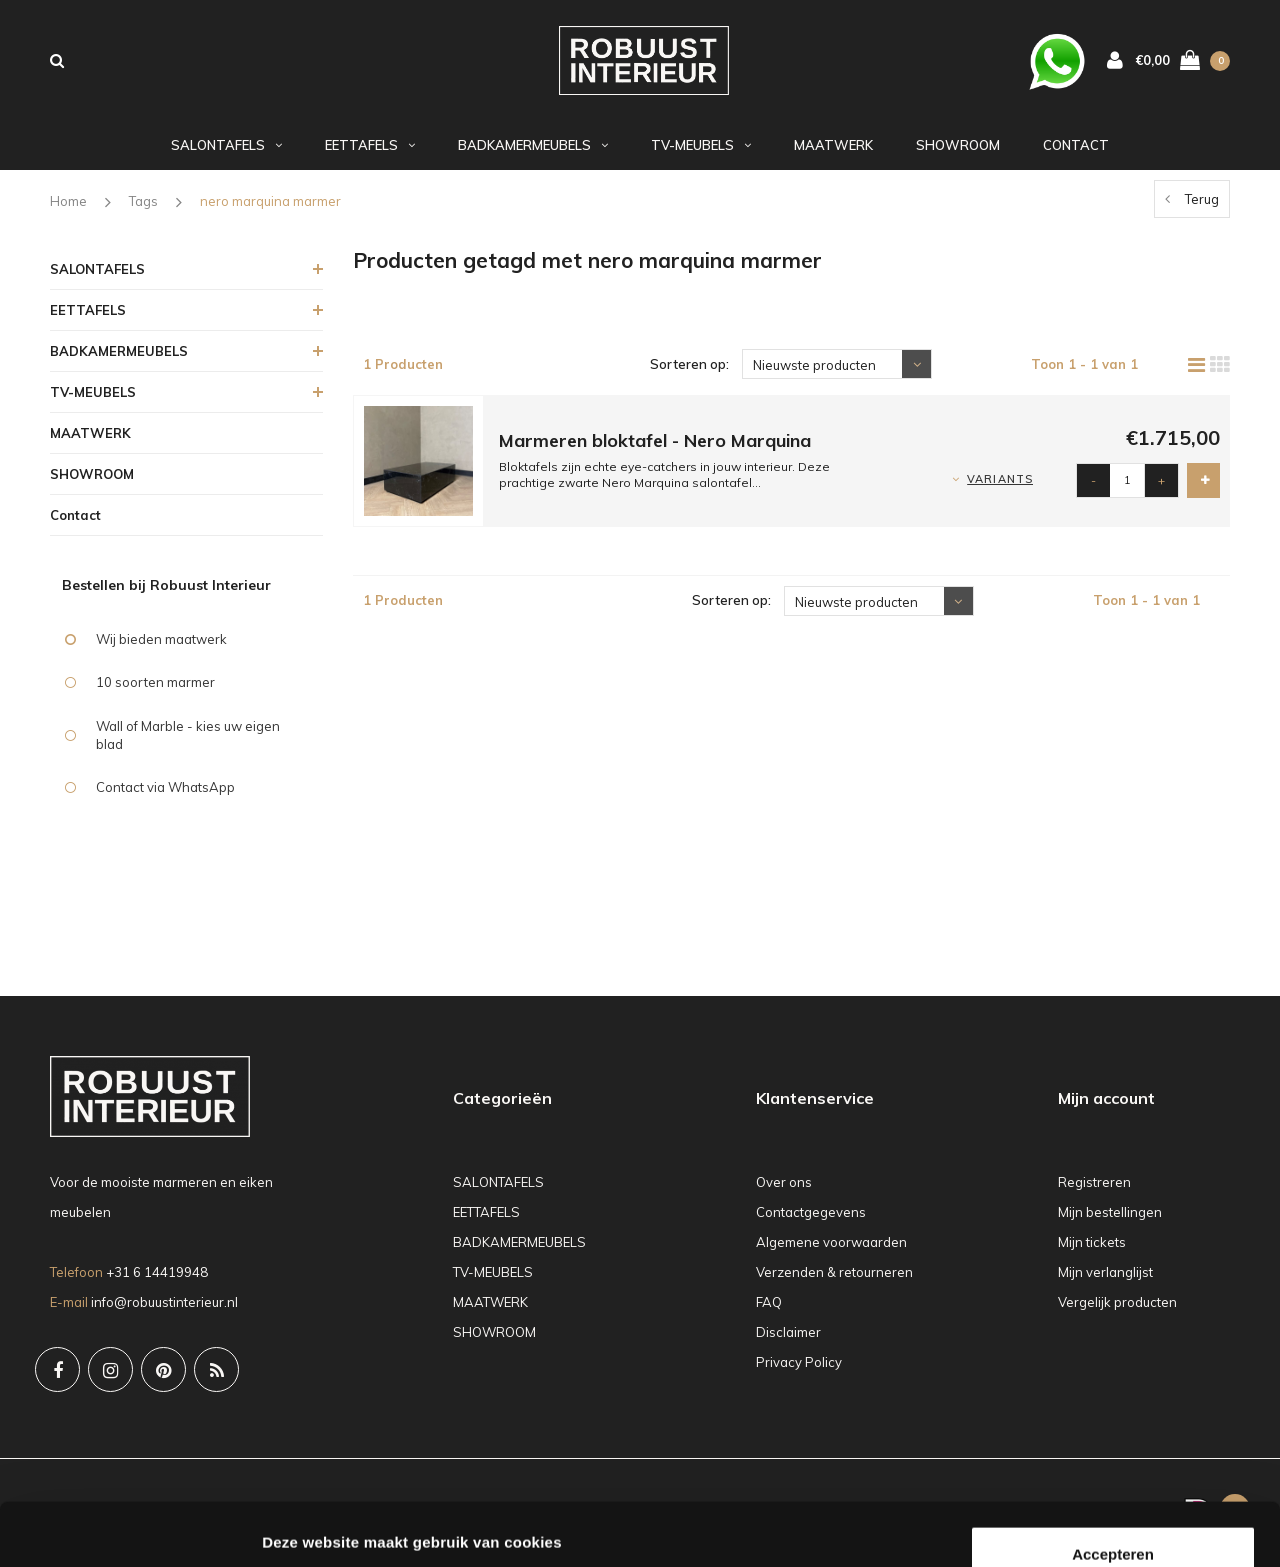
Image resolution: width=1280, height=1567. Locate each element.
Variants (1000, 487)
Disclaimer (788, 1340)
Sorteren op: (689, 372)
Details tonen (309, 1527)
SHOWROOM (958, 153)
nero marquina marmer (270, 209)
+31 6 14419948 (157, 1279)
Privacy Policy (799, 1370)
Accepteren (1113, 1428)
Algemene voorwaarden (831, 1250)
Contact (1076, 153)
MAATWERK (833, 153)
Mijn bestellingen (1110, 1220)
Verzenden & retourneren (834, 1280)
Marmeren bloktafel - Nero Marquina (655, 448)
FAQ (769, 1310)
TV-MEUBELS (701, 153)
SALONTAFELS (226, 153)
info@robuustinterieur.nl (164, 1309)
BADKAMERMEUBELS (533, 153)
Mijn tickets (1092, 1250)
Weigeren (1112, 1493)
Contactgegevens (811, 1220)
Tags (143, 209)
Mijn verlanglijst (1105, 1280)
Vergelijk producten (1117, 1310)
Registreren (1094, 1190)
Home (68, 209)
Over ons (784, 1190)
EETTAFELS (370, 153)
